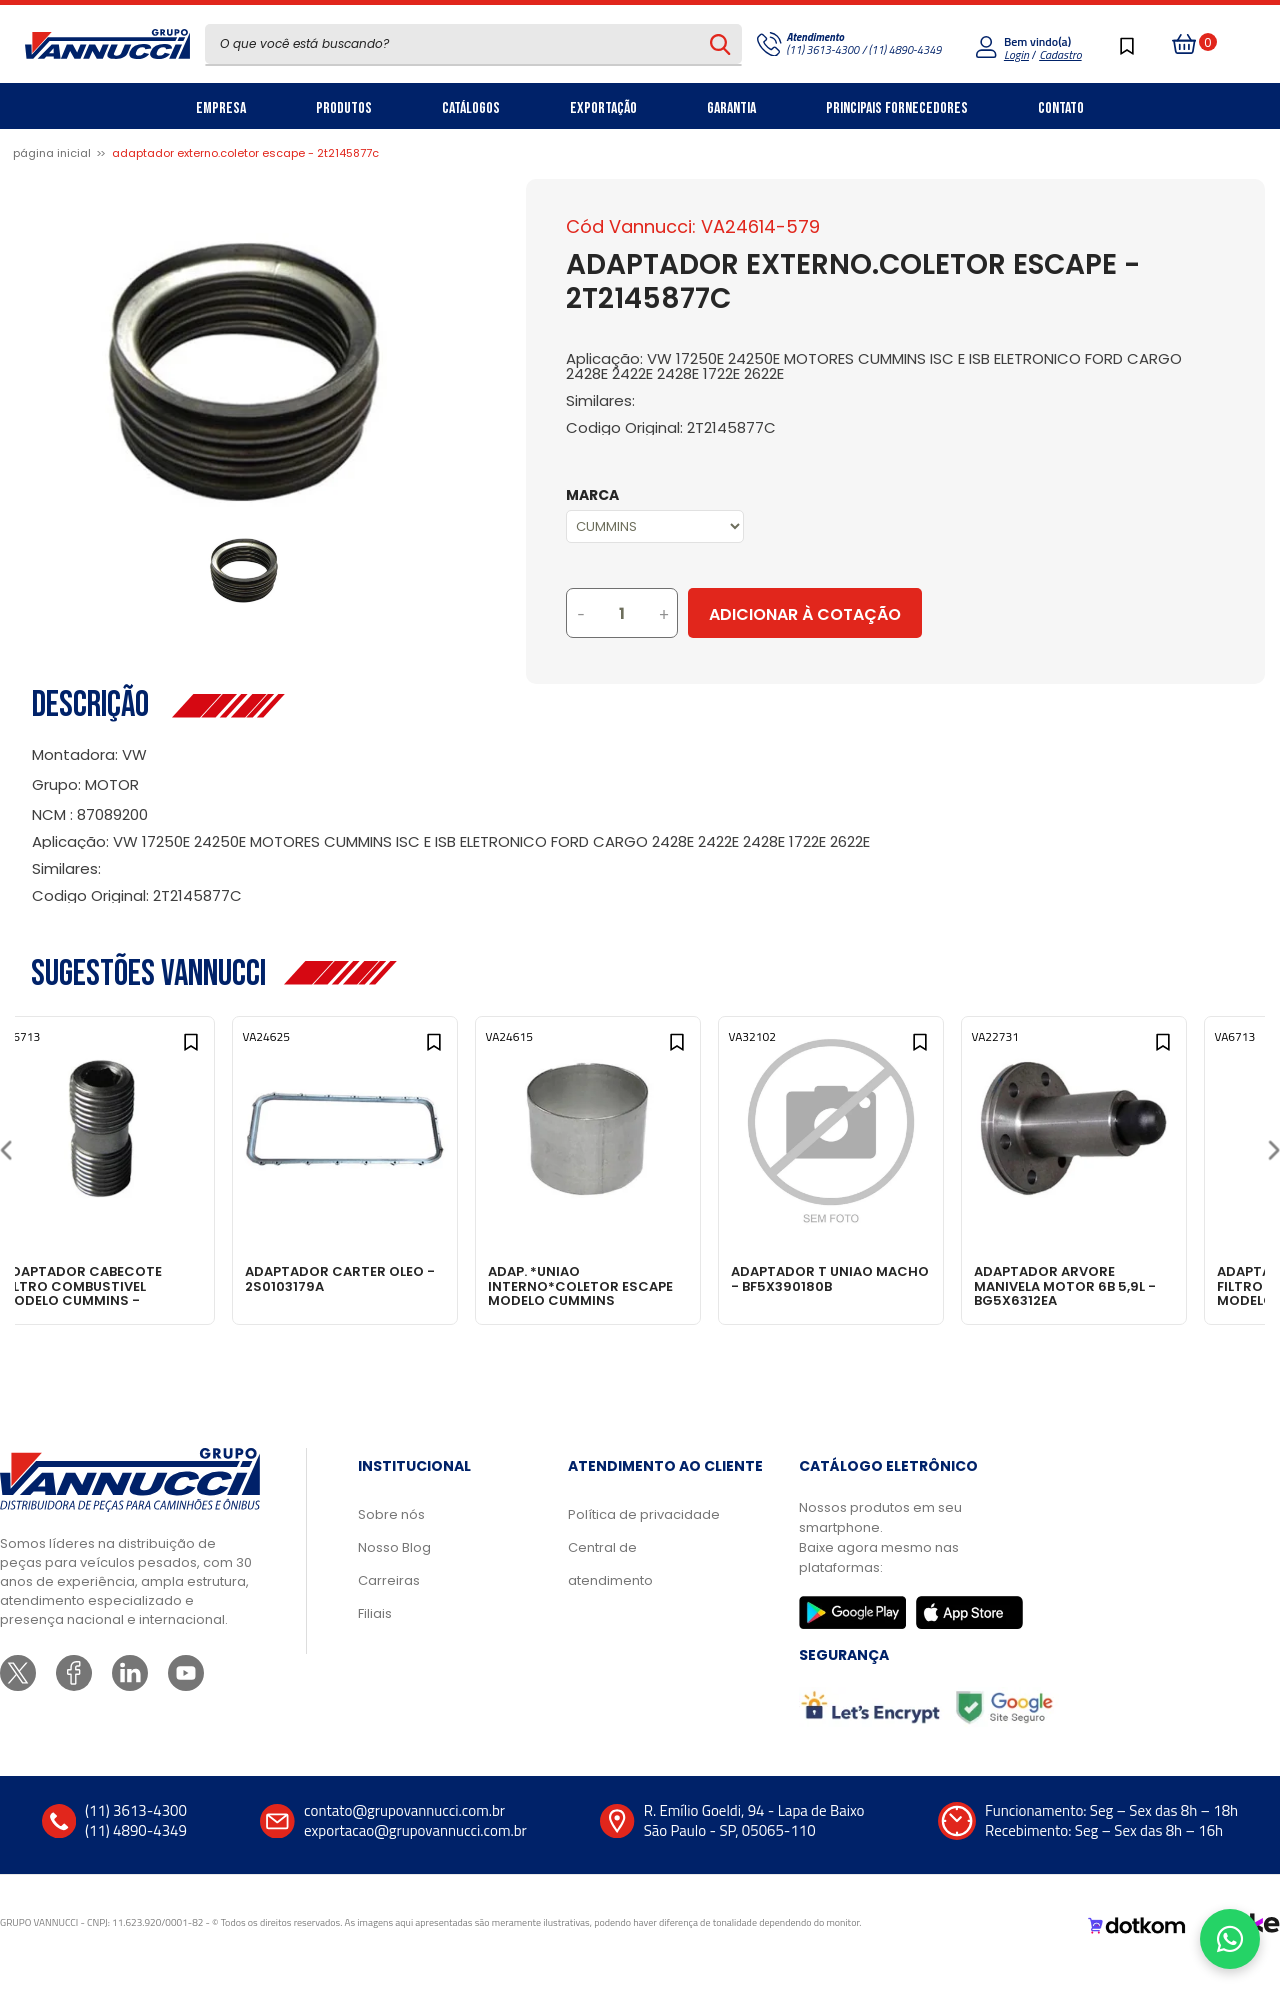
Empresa (221, 108)
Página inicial (52, 153)
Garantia (731, 108)
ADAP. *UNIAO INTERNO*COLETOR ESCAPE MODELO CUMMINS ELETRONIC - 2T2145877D (638, 1285)
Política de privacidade (644, 1531)
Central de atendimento (610, 1581)
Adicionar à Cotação (887, 614)
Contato (1061, 108)
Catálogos (471, 108)
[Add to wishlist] (223, 1050)
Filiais (375, 1630)
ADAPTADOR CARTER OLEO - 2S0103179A (385, 1279)
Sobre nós (391, 1531)
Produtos (344, 108)
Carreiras (389, 1597)
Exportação (603, 108)
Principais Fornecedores (897, 108)
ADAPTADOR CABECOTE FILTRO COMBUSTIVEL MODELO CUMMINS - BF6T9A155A (126, 1285)
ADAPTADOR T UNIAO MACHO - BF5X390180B (874, 1279)
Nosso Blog (394, 1564)
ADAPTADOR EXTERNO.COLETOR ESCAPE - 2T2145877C (245, 153)
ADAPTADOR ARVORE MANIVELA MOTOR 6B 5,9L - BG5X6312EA (1137, 1285)
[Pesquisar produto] (720, 44)
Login (1016, 54)
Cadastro (1060, 54)
